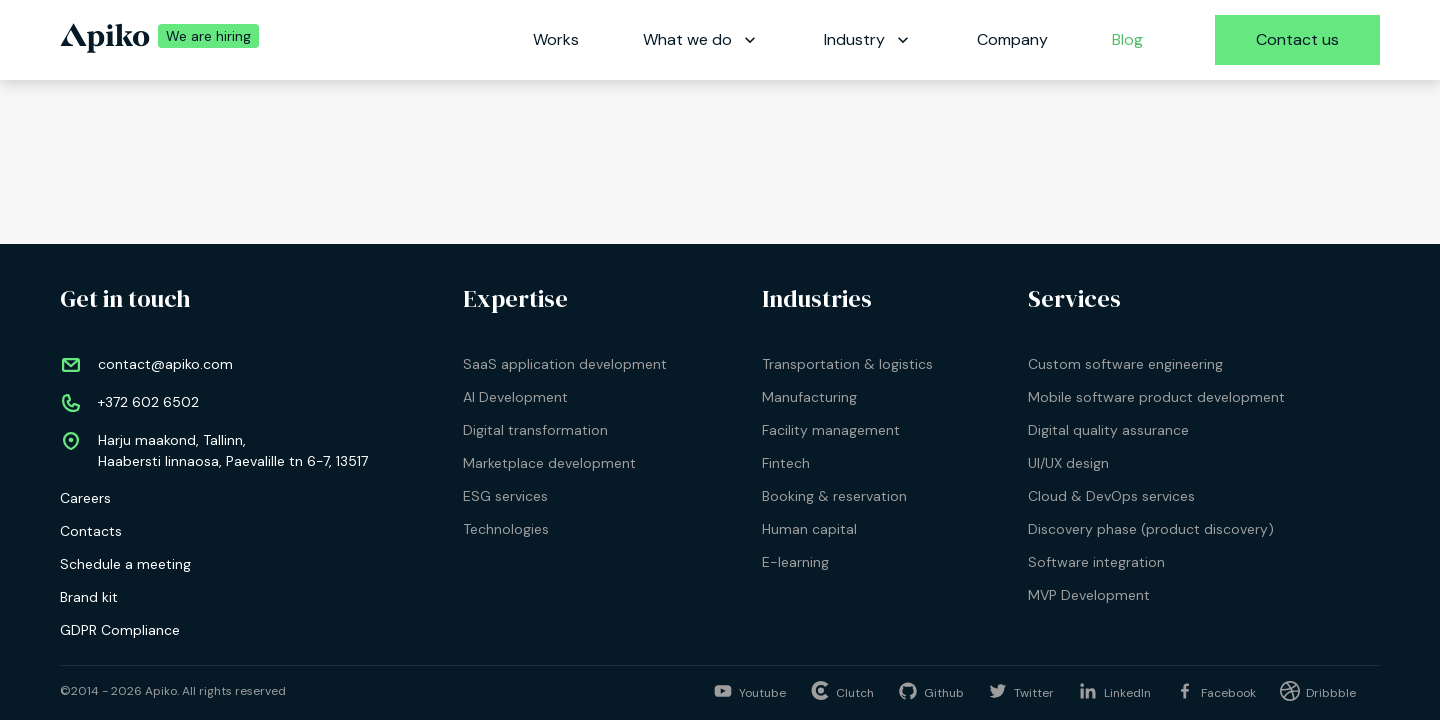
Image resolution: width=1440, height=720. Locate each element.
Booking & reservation (834, 496)
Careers (85, 498)
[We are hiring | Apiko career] (204, 40)
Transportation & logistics (847, 364)
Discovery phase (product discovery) (1151, 529)
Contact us (1297, 39)
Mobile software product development (1156, 397)
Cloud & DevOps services (1111, 496)
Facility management (831, 430)
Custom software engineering (1125, 364)
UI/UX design (1068, 463)
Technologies (506, 529)
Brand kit (89, 597)
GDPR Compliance (120, 630)
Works (556, 39)
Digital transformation (535, 430)
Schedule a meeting (125, 564)
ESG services (505, 496)
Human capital (809, 529)
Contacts (91, 531)
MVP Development (1089, 595)
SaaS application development (565, 364)
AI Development (515, 397)
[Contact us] (1297, 40)
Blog (1127, 39)
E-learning (795, 562)
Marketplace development (549, 463)
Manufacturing (809, 397)
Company (1012, 39)
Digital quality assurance (1108, 430)
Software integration (1096, 562)
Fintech (786, 463)
